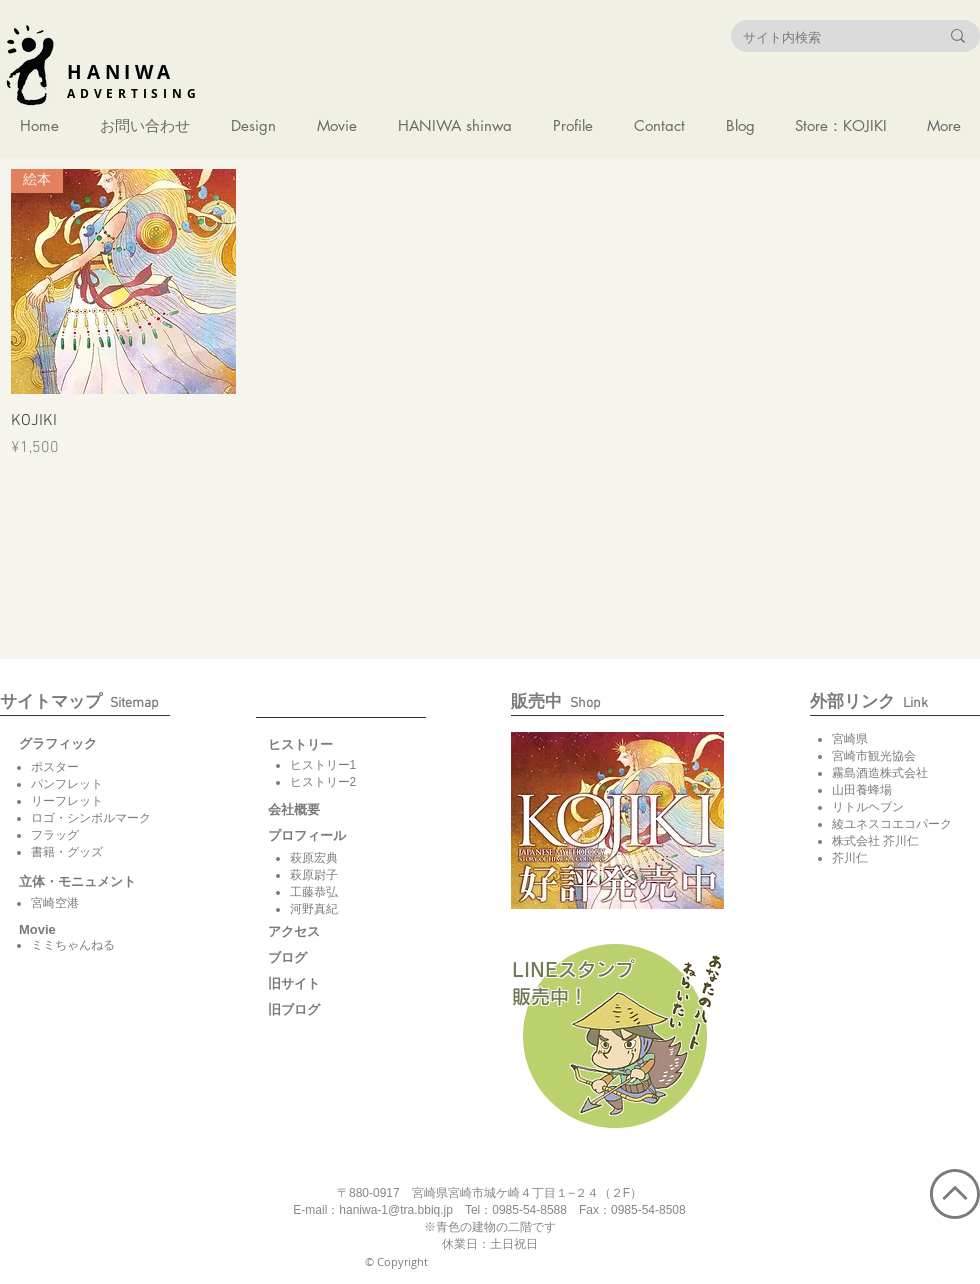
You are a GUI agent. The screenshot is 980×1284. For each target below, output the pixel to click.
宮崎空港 (55, 903)
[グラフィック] (69, 744)
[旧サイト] (318, 984)
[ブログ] (318, 958)
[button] (39, 930)
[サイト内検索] (826, 37)
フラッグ (55, 835)
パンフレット (67, 784)
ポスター (55, 767)
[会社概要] (318, 810)
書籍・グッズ (67, 852)
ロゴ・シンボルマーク (91, 818)
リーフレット (67, 801)
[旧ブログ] (318, 1010)
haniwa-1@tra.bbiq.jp (396, 1210)
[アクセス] (318, 932)
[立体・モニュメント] (77, 882)
